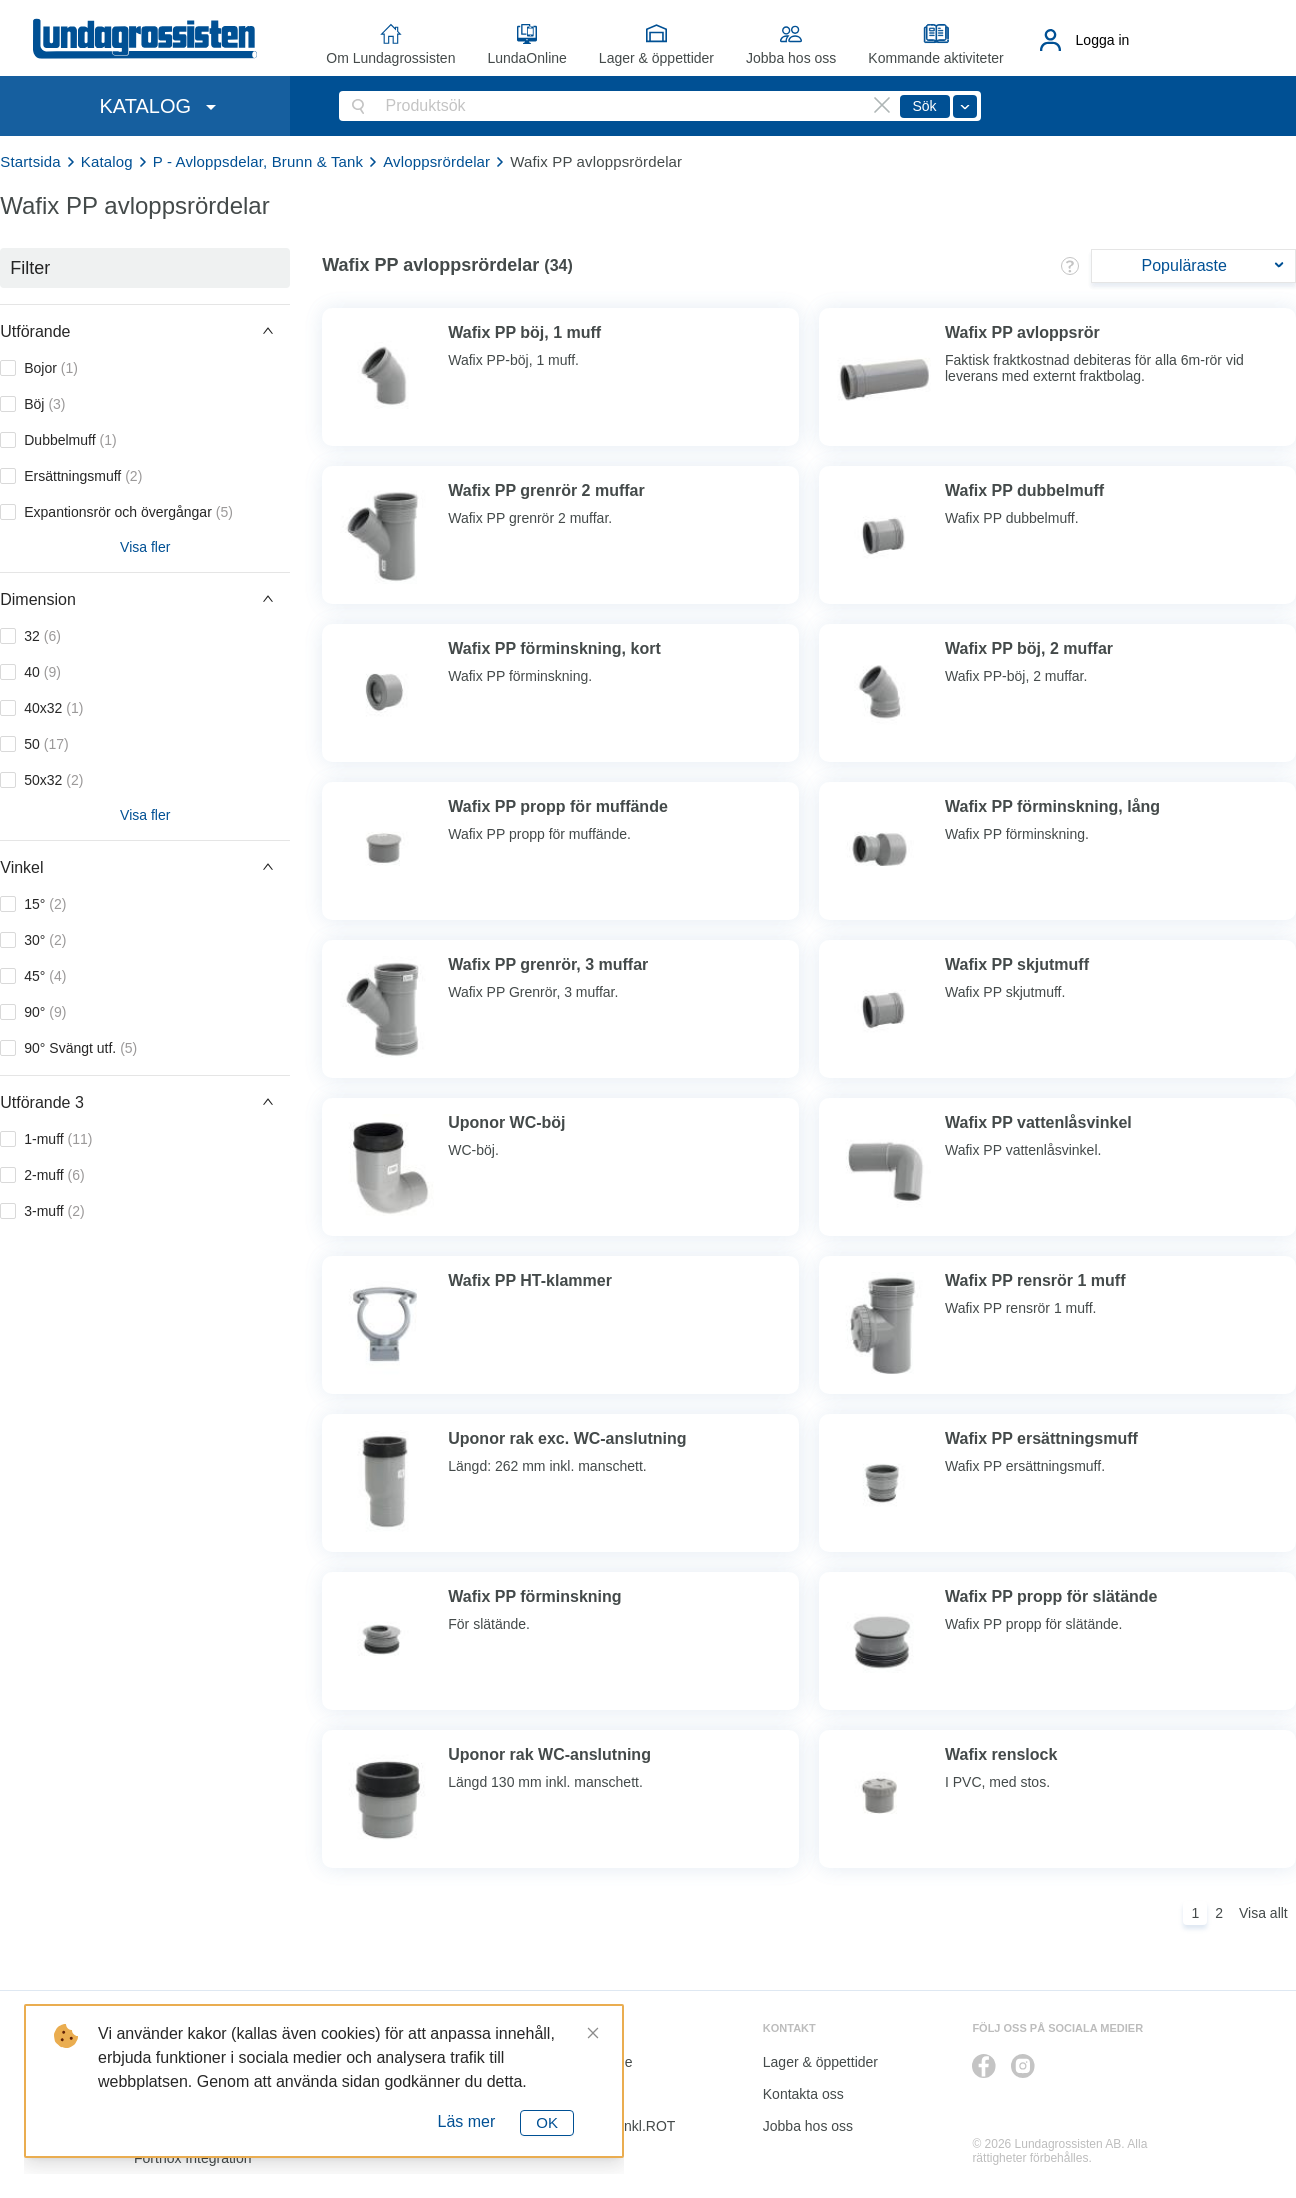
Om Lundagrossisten (390, 58)
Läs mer (467, 2121)
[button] (145, 331)
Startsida (30, 161)
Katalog (107, 161)
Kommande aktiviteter (935, 58)
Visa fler (145, 547)
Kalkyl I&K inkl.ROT (614, 2126)
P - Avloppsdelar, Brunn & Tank (258, 161)
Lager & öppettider (656, 58)
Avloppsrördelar (436, 161)
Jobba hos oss (791, 58)
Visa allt (1263, 1913)
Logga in (1103, 40)
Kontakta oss (803, 2094)
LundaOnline (526, 58)
